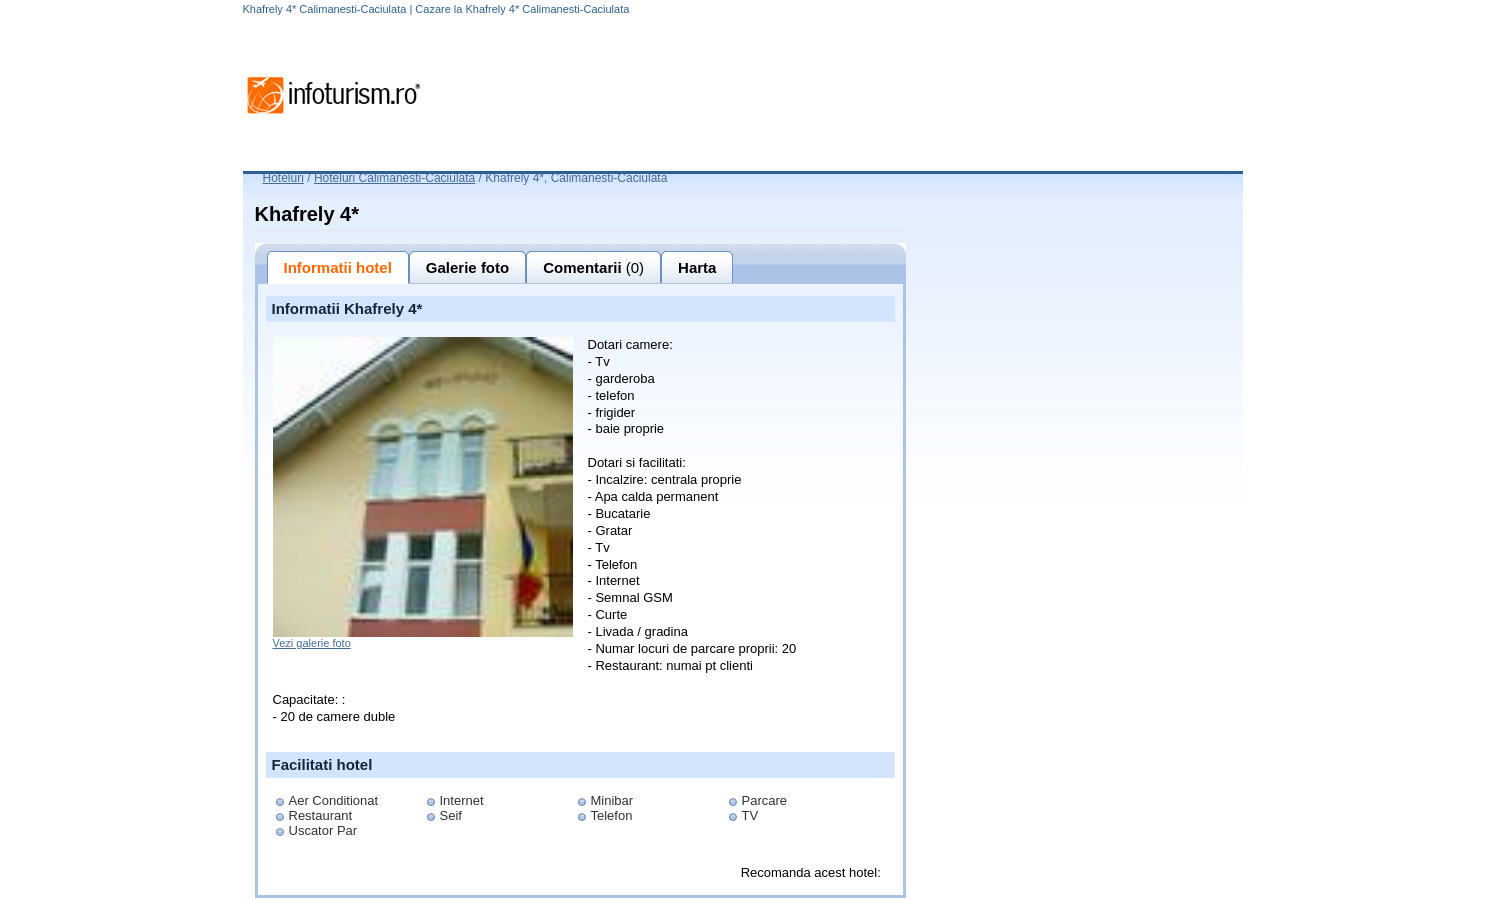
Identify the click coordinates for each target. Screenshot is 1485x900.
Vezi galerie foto (312, 643)
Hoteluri (283, 178)
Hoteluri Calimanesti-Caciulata (394, 178)
